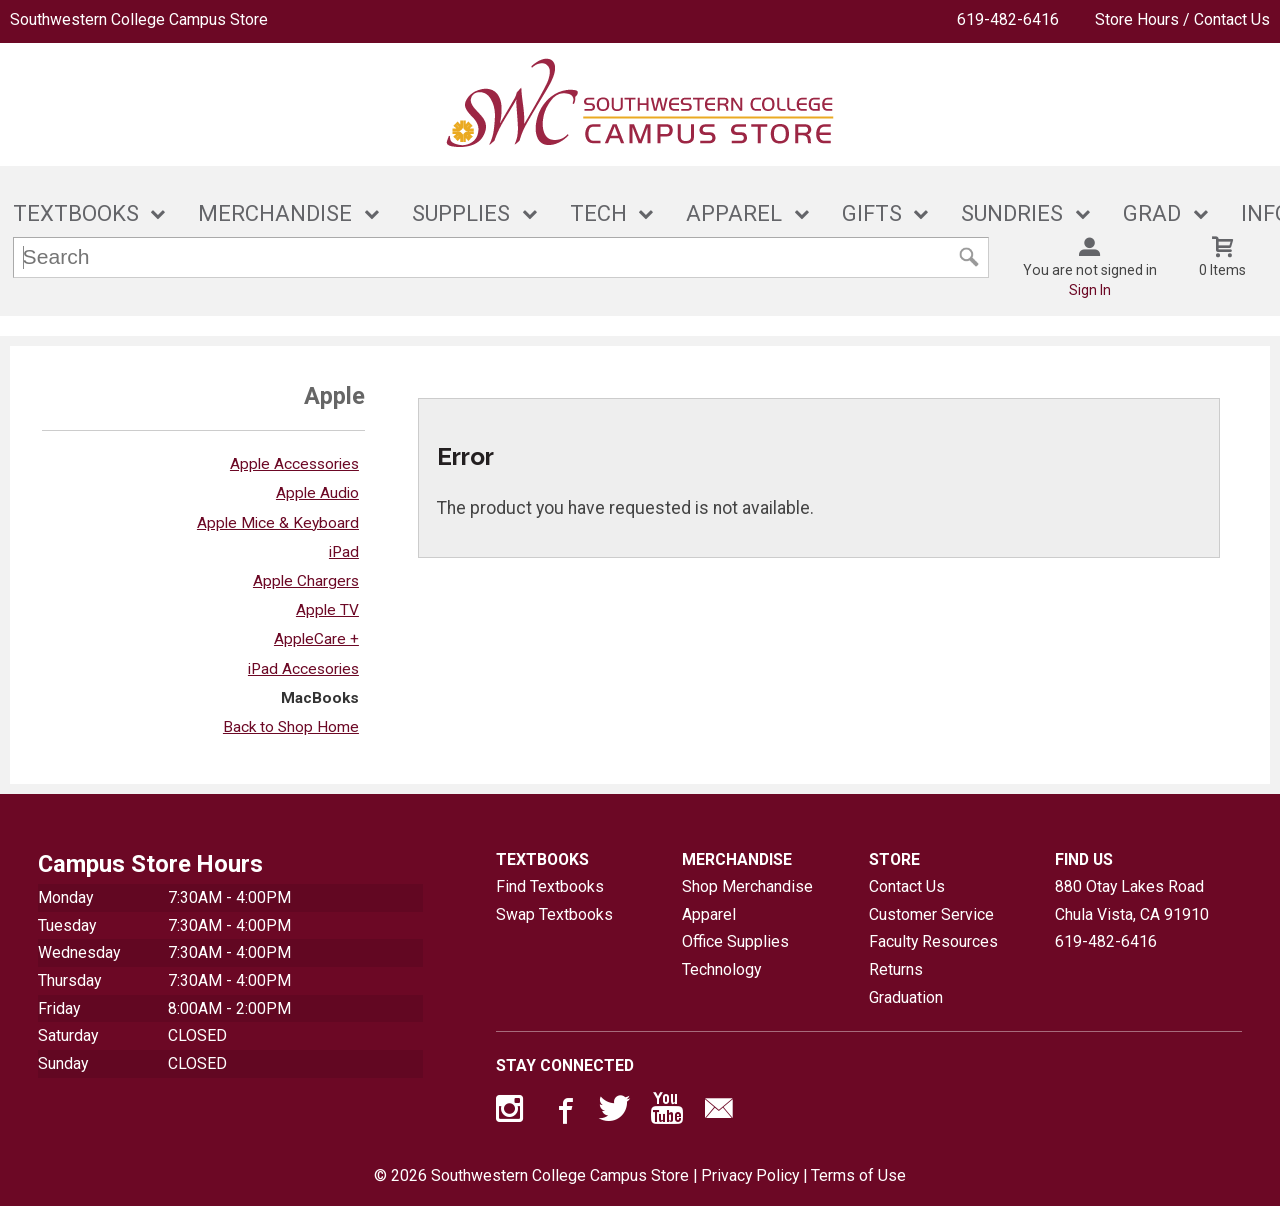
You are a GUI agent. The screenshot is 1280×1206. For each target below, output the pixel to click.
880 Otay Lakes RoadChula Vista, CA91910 (1132, 900)
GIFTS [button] (872, 213)
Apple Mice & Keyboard (278, 523)
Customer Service (931, 914)
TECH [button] (598, 213)
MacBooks (320, 698)
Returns (896, 969)
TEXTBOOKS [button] (76, 213)
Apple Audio (317, 493)
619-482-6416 (1008, 19)
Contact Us (907, 886)
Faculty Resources (933, 941)
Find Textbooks (550, 886)
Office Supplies (735, 941)
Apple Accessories (294, 464)
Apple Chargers (306, 581)
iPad (344, 552)
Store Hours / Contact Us (1182, 19)
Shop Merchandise (747, 886)
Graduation (906, 997)
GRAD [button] (1152, 213)
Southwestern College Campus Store (139, 19)
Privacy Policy (750, 1175)
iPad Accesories (303, 669)
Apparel (709, 914)
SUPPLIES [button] (461, 213)
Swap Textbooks (554, 914)
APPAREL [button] (734, 213)
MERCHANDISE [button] (275, 213)
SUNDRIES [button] (1012, 213)
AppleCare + (316, 639)
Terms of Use (858, 1175)
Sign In (1090, 290)
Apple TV (327, 610)
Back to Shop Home (291, 727)
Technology (721, 969)
